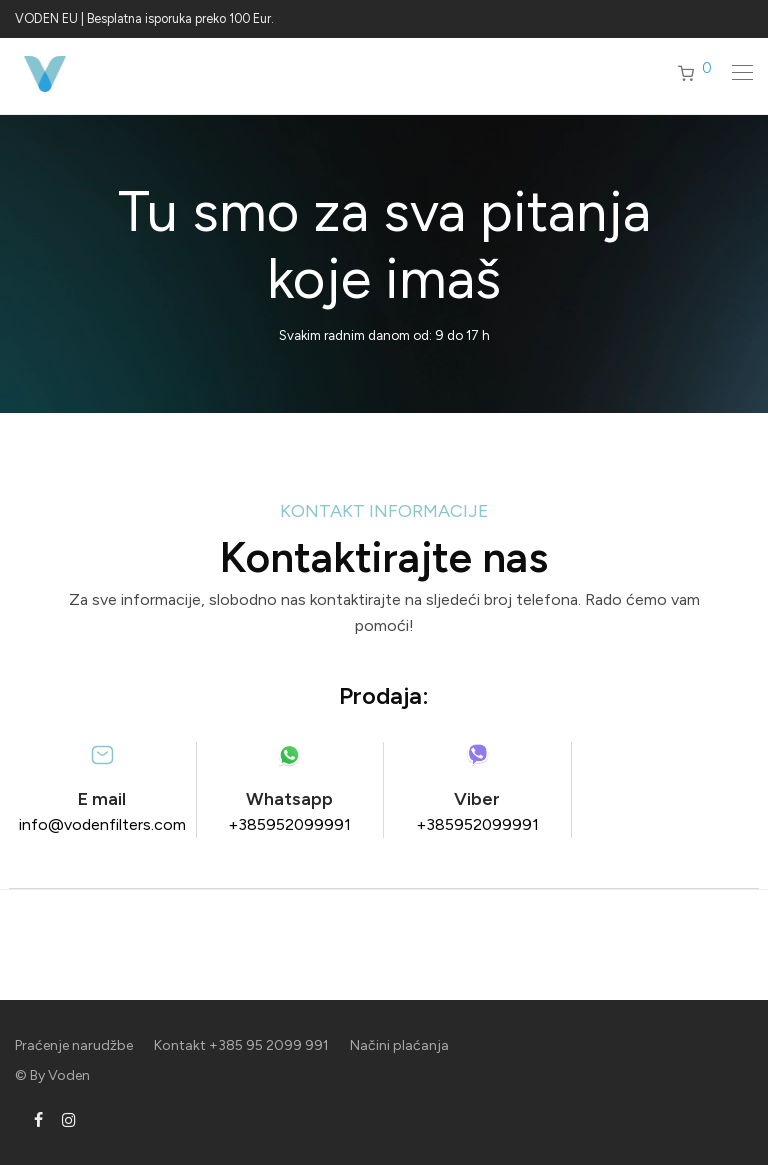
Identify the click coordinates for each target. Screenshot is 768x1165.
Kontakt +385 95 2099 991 (241, 1045)
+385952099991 (289, 824)
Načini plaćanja (399, 1045)
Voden (69, 1075)
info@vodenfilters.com (102, 824)
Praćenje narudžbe (74, 1045)
